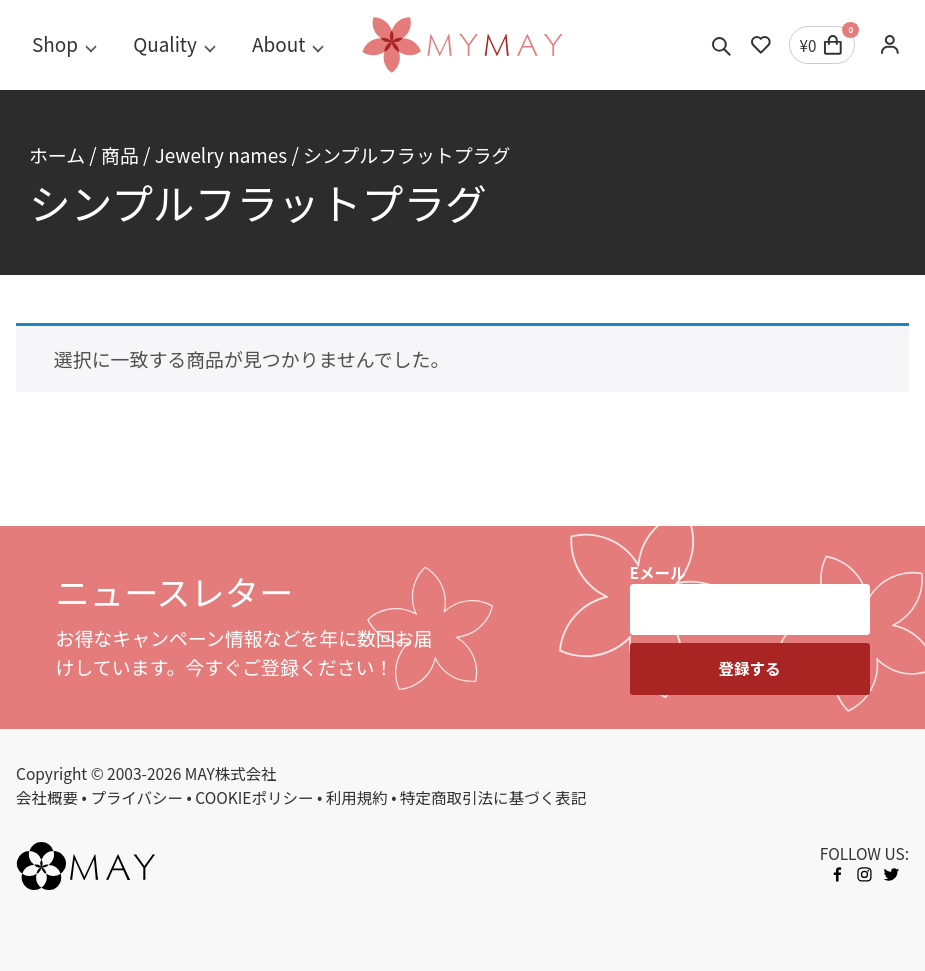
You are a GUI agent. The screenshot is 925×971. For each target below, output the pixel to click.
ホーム (57, 154)
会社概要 (47, 797)
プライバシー (136, 797)
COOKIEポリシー (254, 797)
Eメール (658, 572)
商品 (120, 154)
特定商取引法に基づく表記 (493, 797)
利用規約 (357, 797)
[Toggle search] (722, 45)
